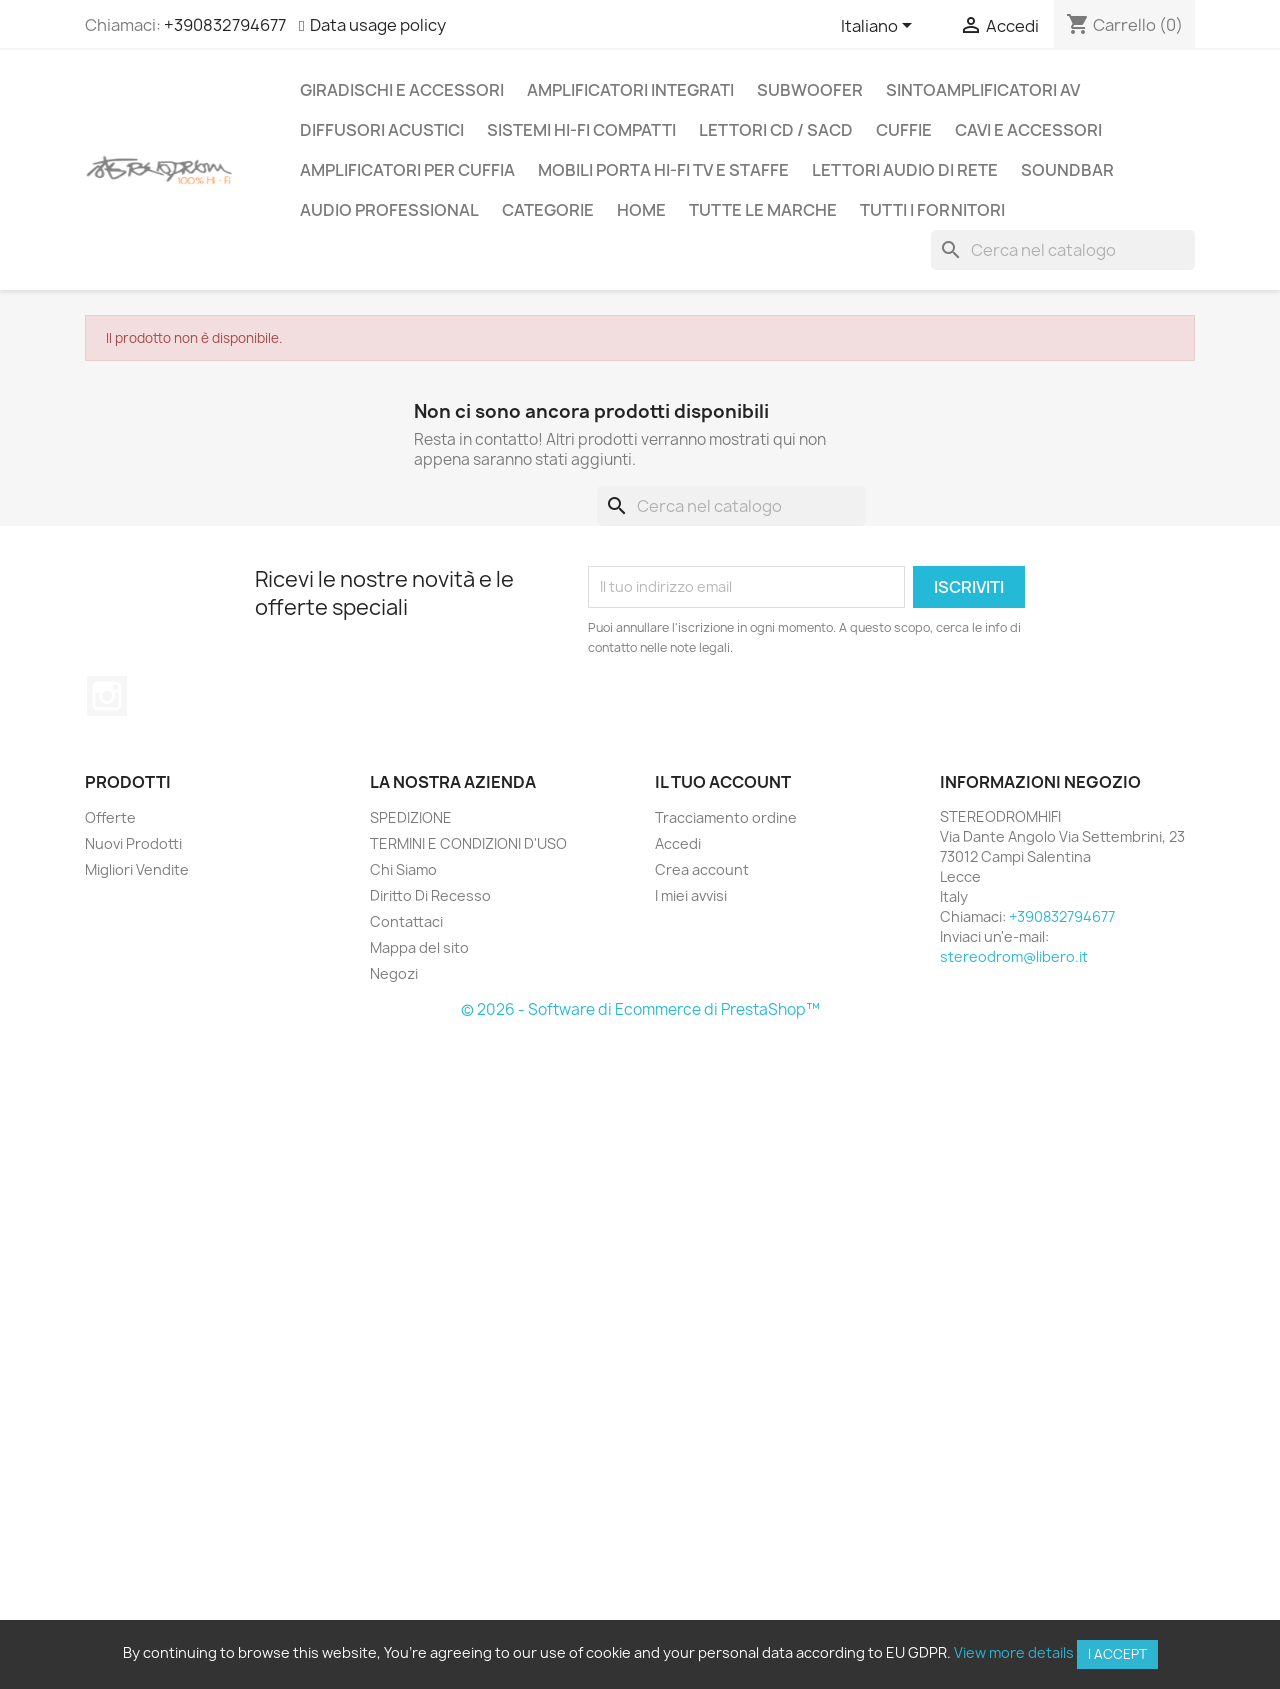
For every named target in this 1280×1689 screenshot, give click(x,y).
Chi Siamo (403, 869)
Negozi (394, 973)
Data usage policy (378, 25)
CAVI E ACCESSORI (1028, 130)
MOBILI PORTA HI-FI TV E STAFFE (663, 170)
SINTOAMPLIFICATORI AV (983, 90)
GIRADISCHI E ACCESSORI (402, 90)
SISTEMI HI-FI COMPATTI (581, 130)
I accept (1117, 1654)
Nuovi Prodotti (133, 843)
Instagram (107, 696)
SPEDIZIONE (411, 817)
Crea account (702, 869)
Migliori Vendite (137, 869)
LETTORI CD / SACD (776, 130)
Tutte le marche (763, 210)
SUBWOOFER (810, 90)
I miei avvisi (691, 895)
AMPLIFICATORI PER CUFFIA (407, 170)
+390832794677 (225, 25)
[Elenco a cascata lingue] (880, 27)
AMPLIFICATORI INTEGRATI (630, 90)
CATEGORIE (548, 210)
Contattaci (406, 921)
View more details (1014, 1652)
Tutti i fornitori (932, 210)
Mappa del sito (419, 947)
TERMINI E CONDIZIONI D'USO (468, 843)
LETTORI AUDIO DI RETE (905, 170)
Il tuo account (723, 782)
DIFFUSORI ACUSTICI (382, 130)
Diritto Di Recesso (430, 895)
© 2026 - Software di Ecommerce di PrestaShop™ (640, 1009)
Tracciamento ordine (726, 817)
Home (641, 210)
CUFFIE (904, 130)
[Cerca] (1063, 250)
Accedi (678, 843)
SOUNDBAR (1067, 170)
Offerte (110, 817)
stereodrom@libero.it (1014, 956)
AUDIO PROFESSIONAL (389, 210)
